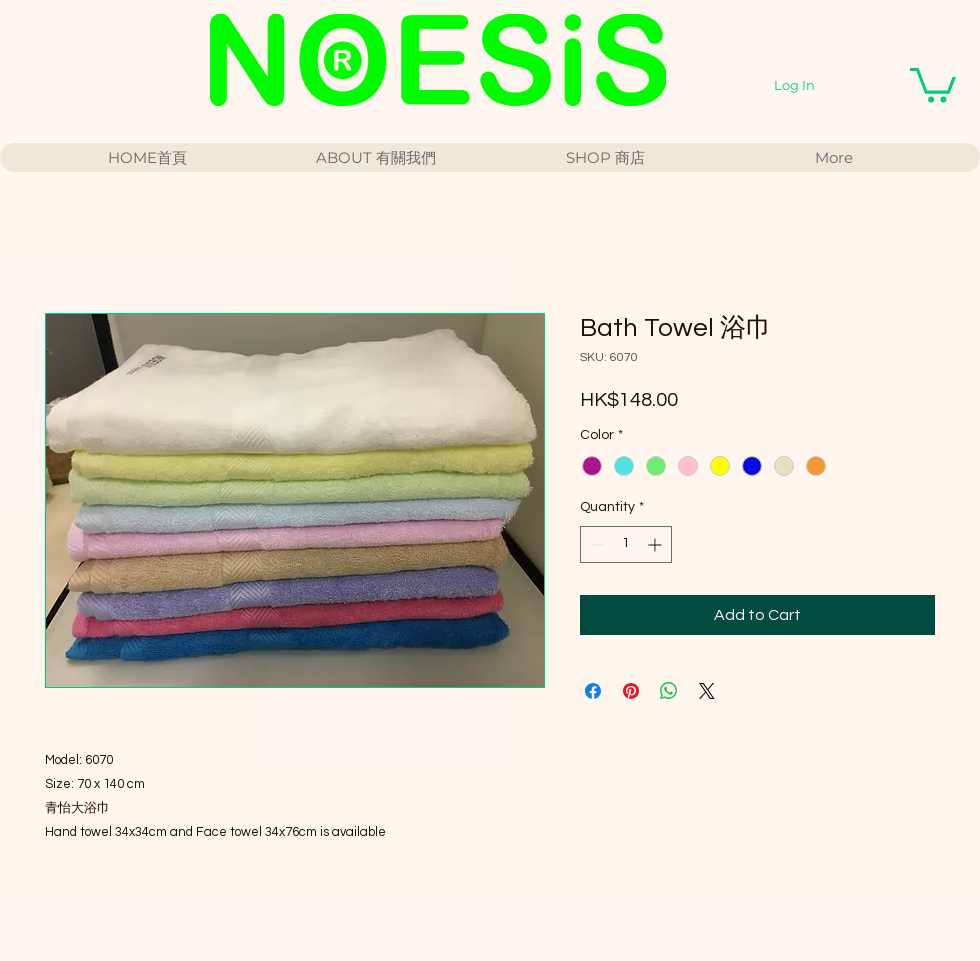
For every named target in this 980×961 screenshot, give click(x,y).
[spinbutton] (626, 544)
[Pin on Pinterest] (631, 691)
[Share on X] (707, 691)
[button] (933, 83)
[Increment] (656, 544)
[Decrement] (595, 544)
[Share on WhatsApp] (669, 691)
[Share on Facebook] (593, 691)
